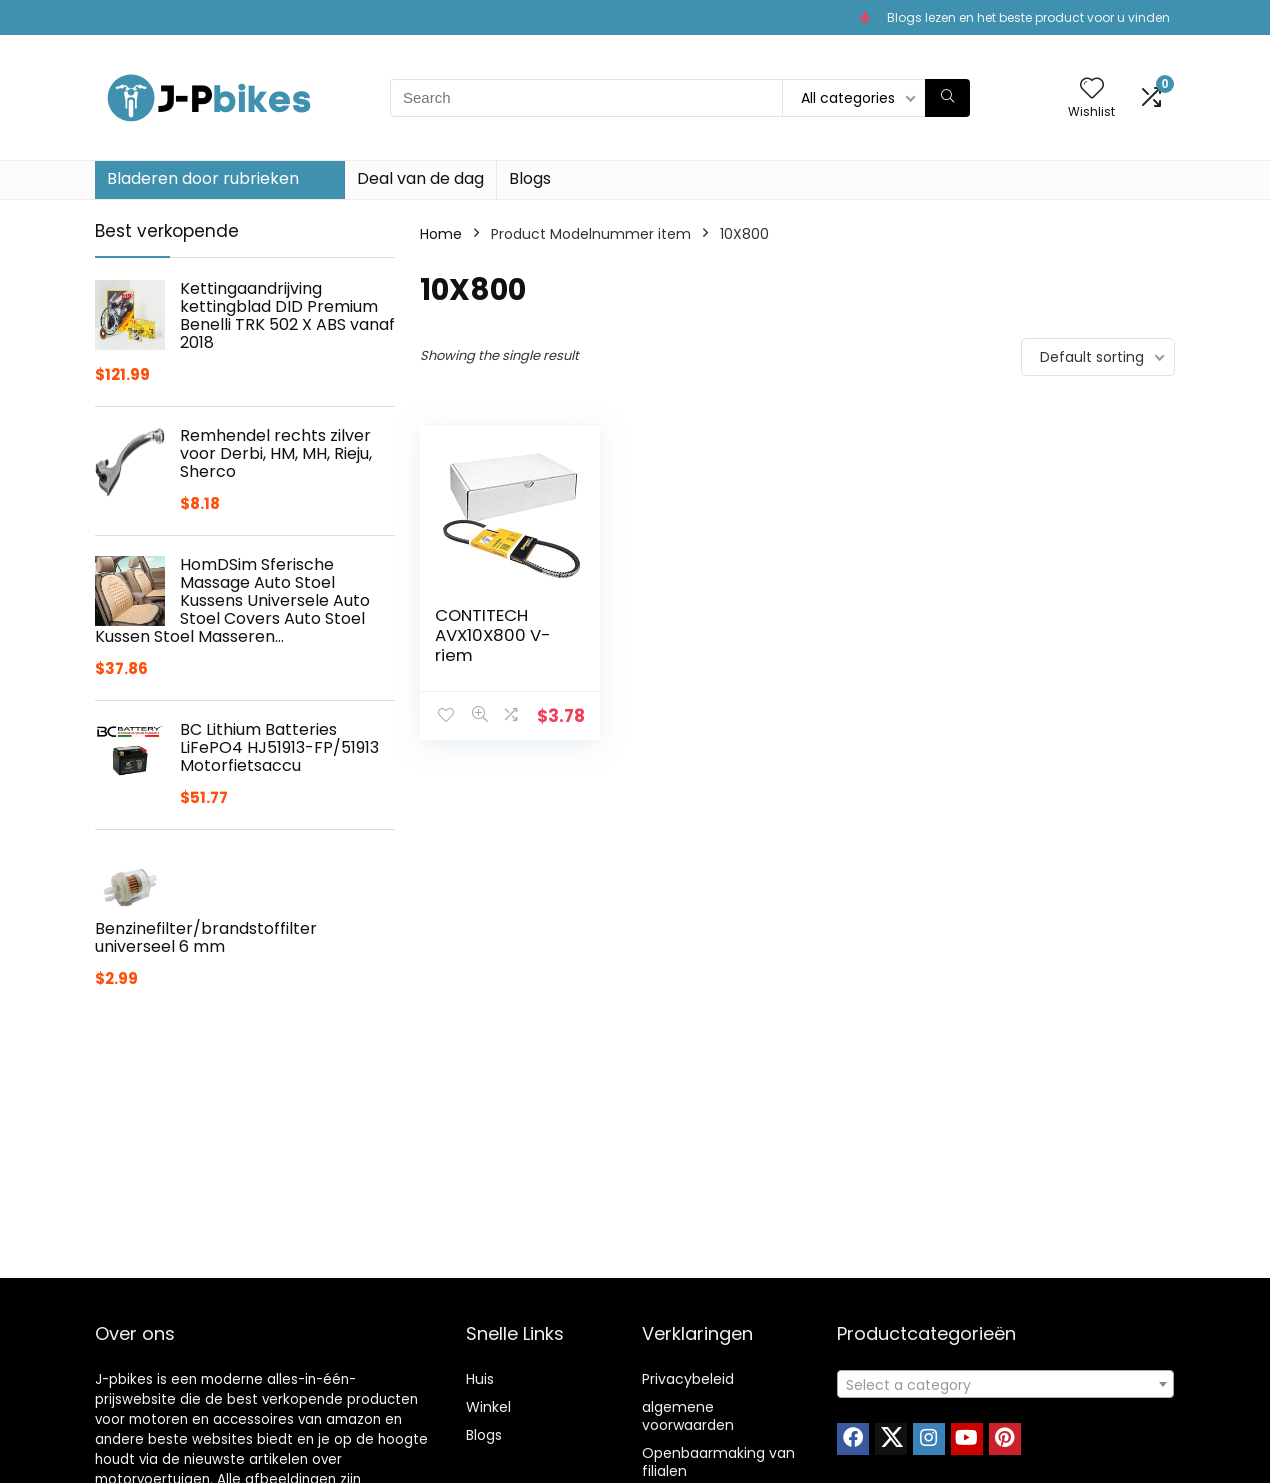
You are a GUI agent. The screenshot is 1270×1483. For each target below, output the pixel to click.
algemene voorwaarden (688, 1416)
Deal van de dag (420, 178)
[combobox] (1005, 1384)
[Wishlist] (1092, 89)
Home (441, 234)
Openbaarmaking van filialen (718, 1462)
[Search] (947, 98)
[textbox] (1005, 1385)
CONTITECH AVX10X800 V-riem (493, 635)
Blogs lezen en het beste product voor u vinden (1028, 17)
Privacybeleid (688, 1379)
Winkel (488, 1407)
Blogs (530, 178)
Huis (480, 1379)
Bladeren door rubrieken (203, 178)
